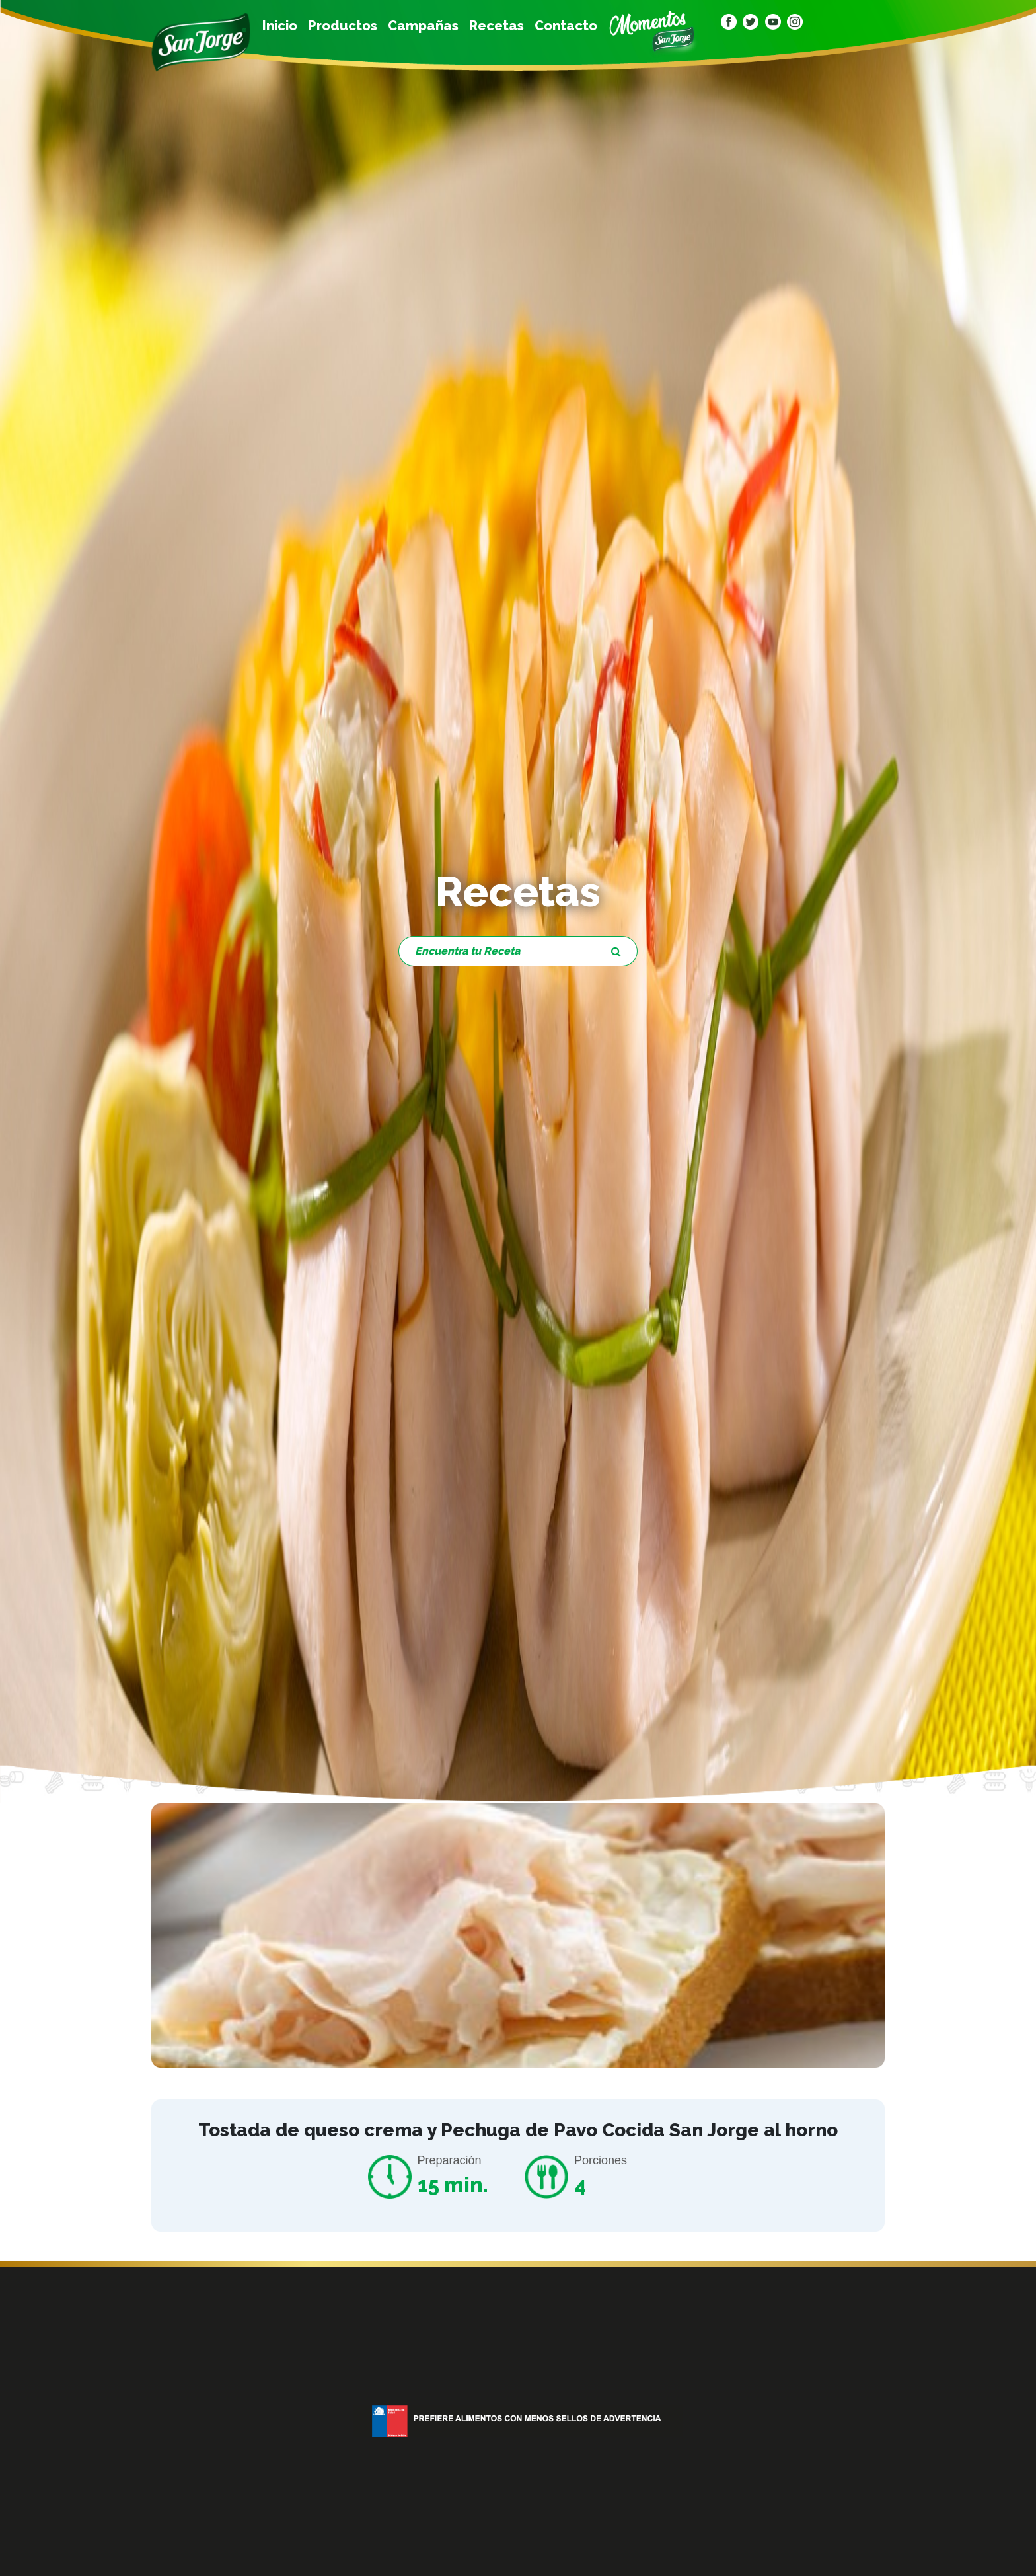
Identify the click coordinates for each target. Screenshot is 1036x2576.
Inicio (279, 26)
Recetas (496, 26)
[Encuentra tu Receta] (497, 951)
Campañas (423, 26)
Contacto (566, 26)
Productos (342, 26)
